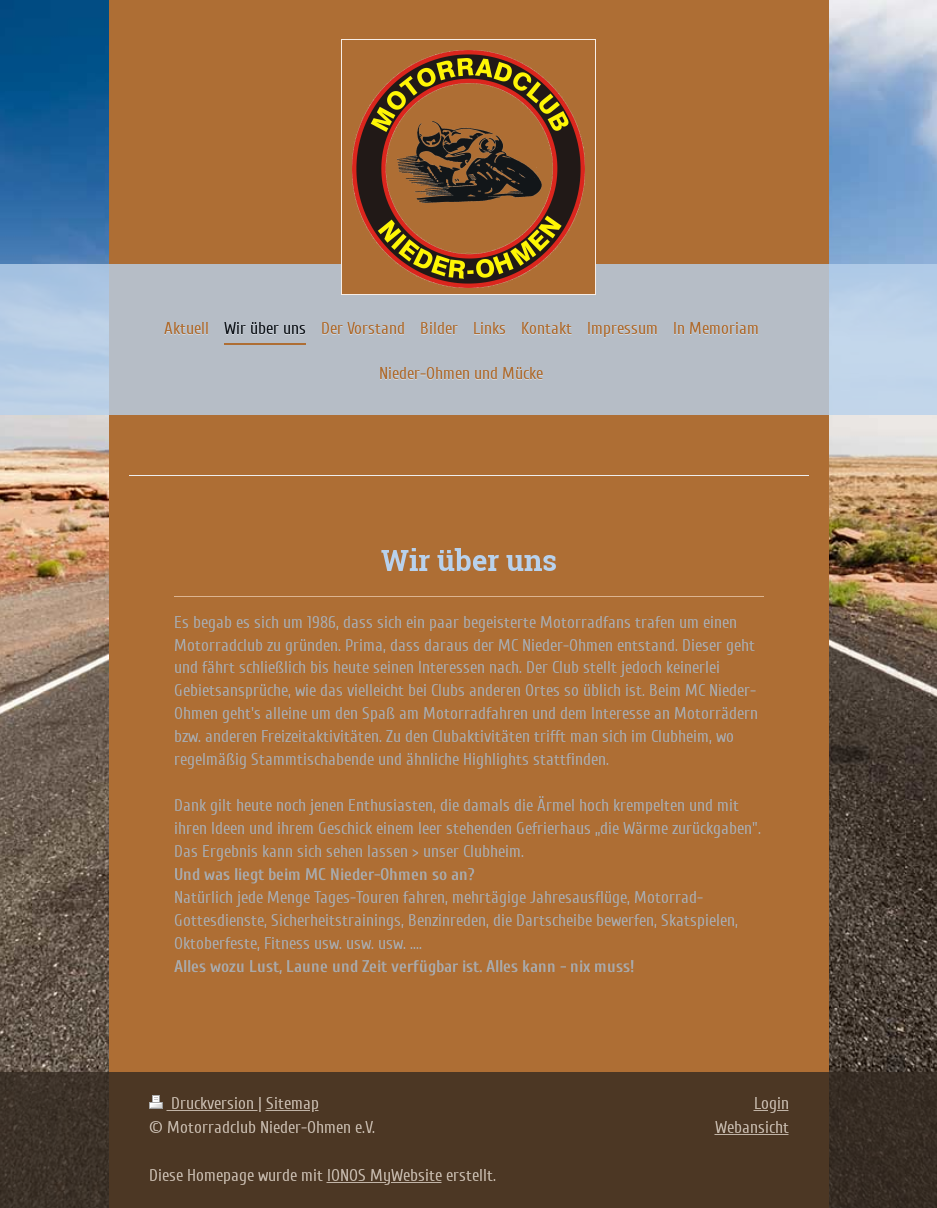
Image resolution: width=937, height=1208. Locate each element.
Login (771, 1103)
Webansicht (752, 1127)
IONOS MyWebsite (384, 1175)
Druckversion (203, 1103)
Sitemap (292, 1103)
